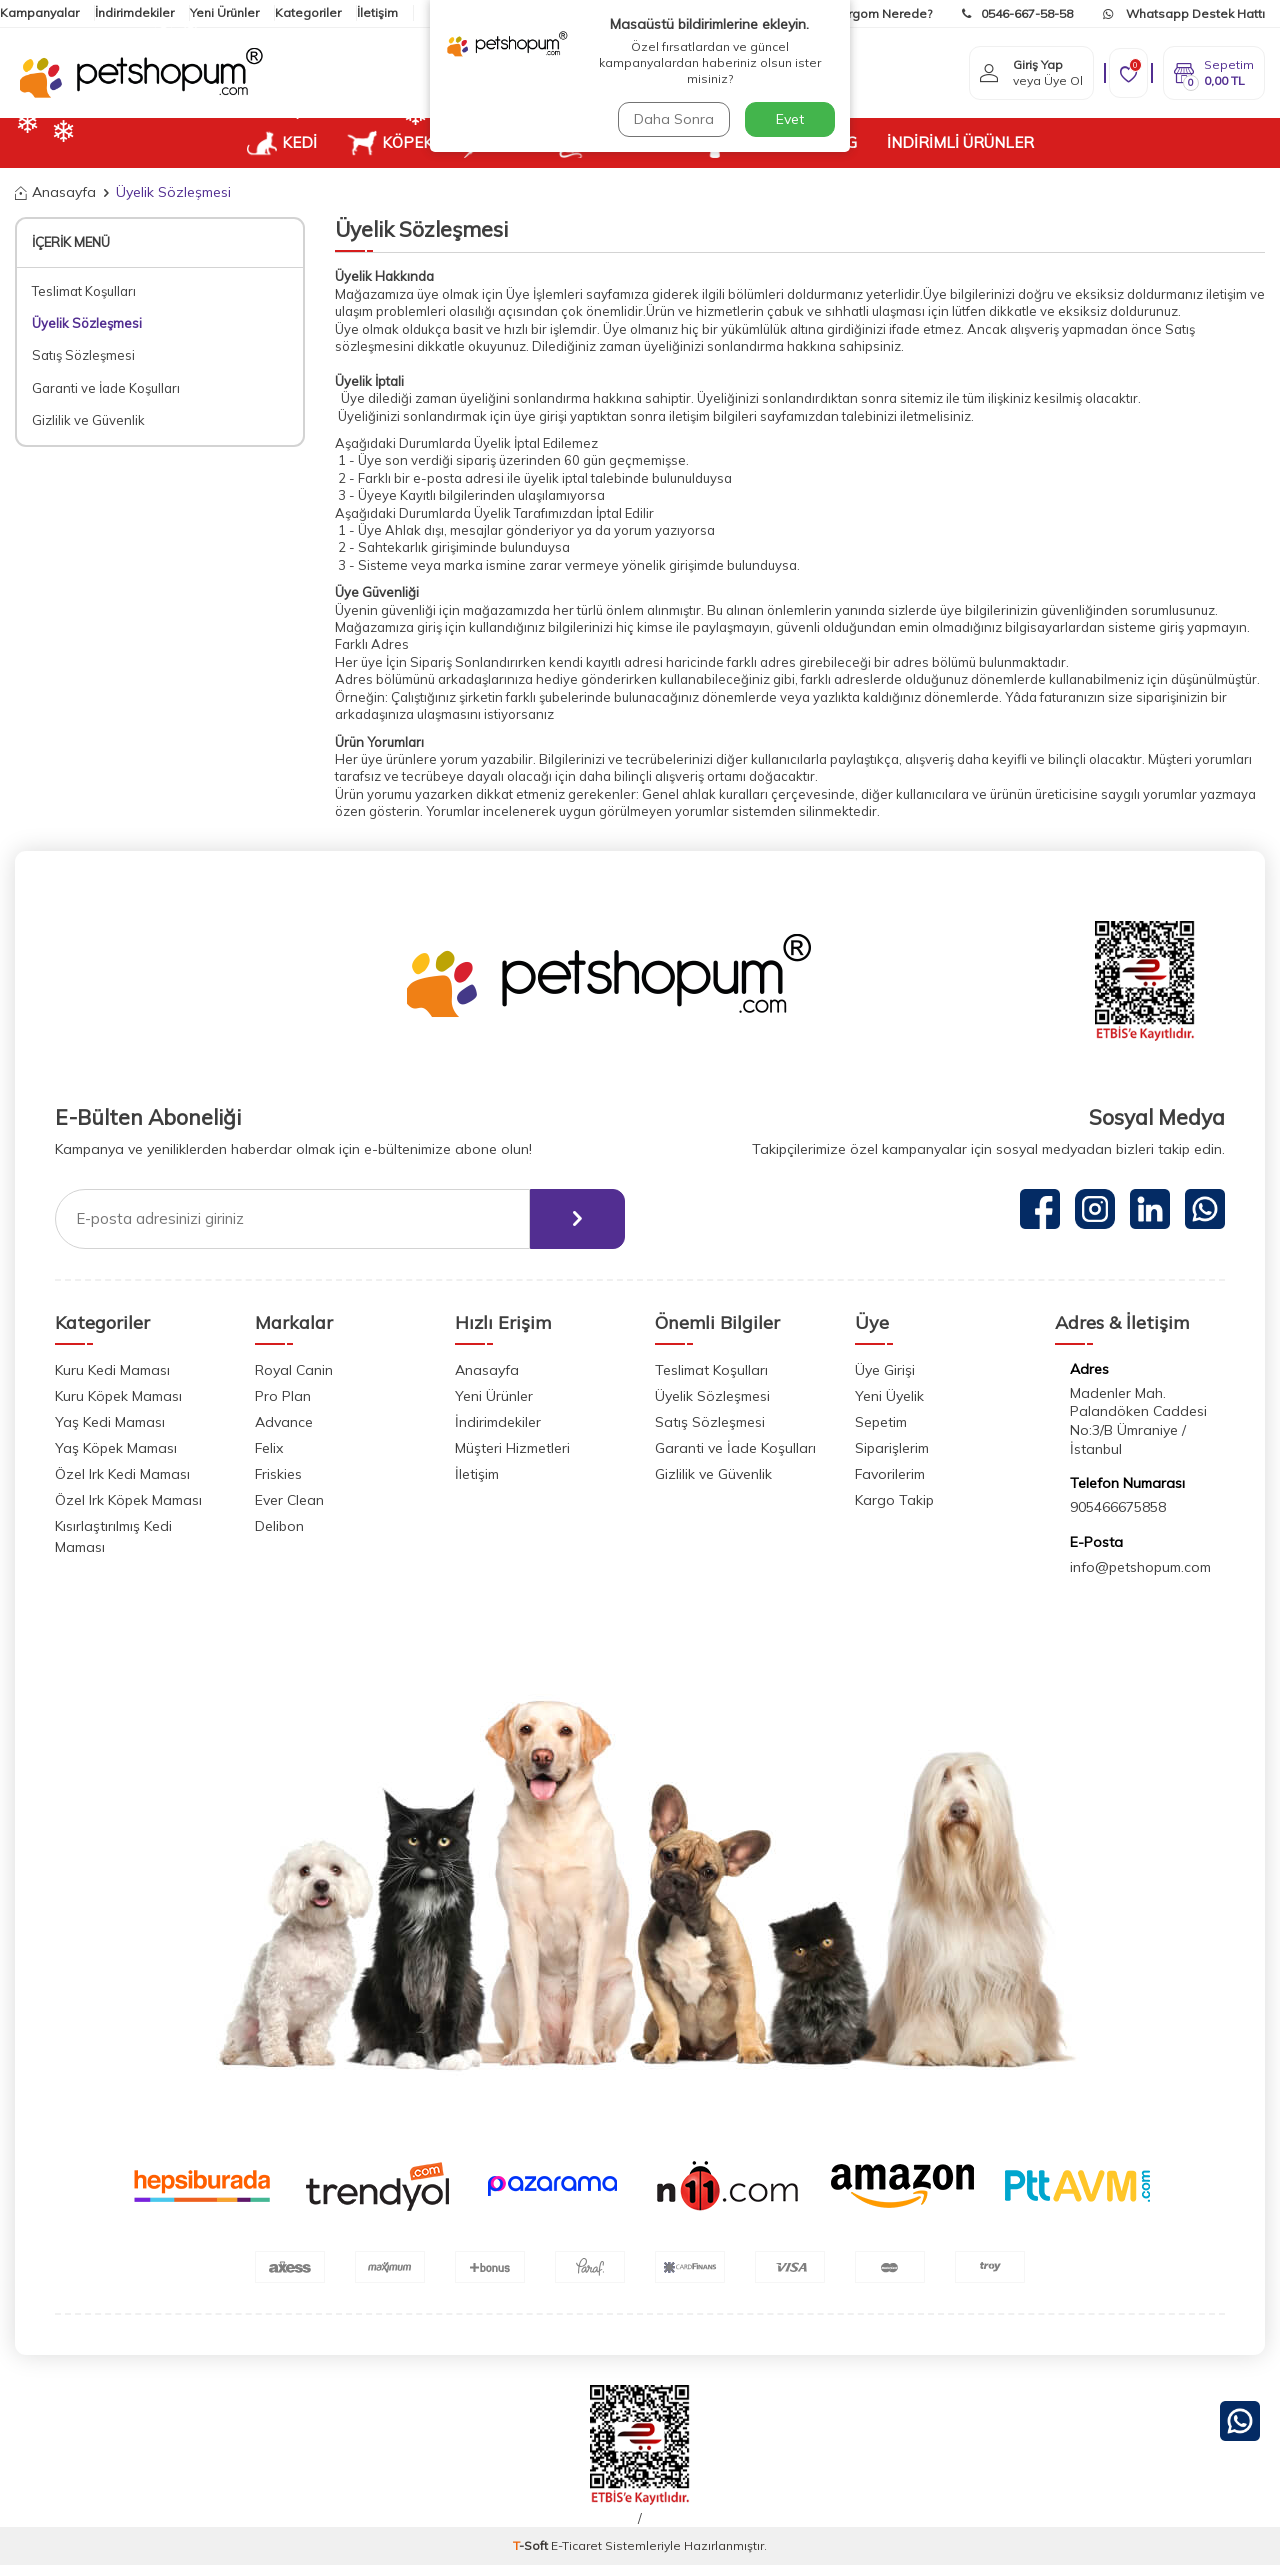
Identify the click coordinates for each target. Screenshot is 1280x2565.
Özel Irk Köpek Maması (128, 1500)
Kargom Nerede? (869, 13)
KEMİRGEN (613, 143)
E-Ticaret (576, 2545)
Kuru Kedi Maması (112, 1370)
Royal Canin (294, 1370)
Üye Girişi (885, 1370)
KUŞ (495, 143)
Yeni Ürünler (224, 12)
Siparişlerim (892, 1448)
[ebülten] (577, 1219)
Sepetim (881, 1422)
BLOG (836, 142)
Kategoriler (308, 12)
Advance (284, 1422)
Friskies (278, 1474)
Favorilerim (890, 1474)
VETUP (743, 143)
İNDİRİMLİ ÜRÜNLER (960, 142)
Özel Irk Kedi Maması (122, 1474)
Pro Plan (283, 1396)
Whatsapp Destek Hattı (1184, 13)
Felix (269, 1448)
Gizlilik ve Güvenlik (88, 420)
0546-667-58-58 (1017, 13)
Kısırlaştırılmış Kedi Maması (113, 1536)
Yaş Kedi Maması (110, 1422)
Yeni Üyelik (889, 1396)
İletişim (477, 1474)
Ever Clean (289, 1500)
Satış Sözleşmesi (83, 355)
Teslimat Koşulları (84, 291)
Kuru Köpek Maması (118, 1396)
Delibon (279, 1526)
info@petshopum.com (1140, 1567)
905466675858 (1118, 1507)
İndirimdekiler (134, 12)
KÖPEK (390, 143)
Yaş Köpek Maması (116, 1448)
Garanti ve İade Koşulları (106, 388)
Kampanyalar (39, 12)
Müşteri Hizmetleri (512, 1448)
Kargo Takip (894, 1500)
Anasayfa (55, 192)
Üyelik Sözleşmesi (87, 323)
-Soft (532, 2545)
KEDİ (282, 143)
